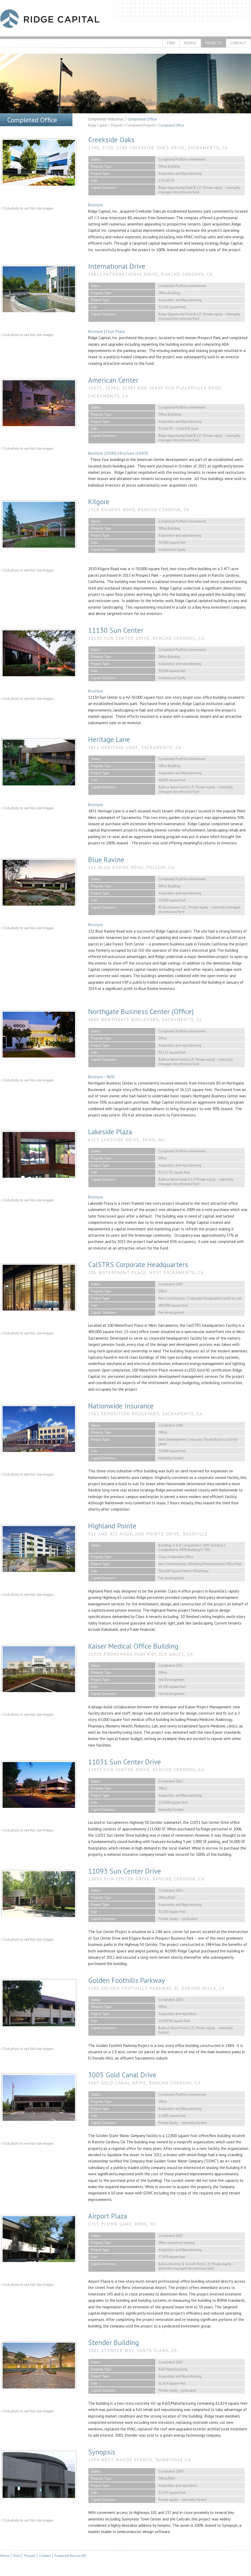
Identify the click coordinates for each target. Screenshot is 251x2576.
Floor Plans (115, 331)
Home (4, 2555)
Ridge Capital (50, 18)
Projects (213, 43)
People (190, 43)
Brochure (95, 204)
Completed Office (142, 119)
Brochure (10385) (102, 453)
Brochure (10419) (133, 453)
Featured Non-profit (70, 2555)
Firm (171, 43)
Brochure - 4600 (101, 1076)
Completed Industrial (106, 119)
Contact (238, 43)
